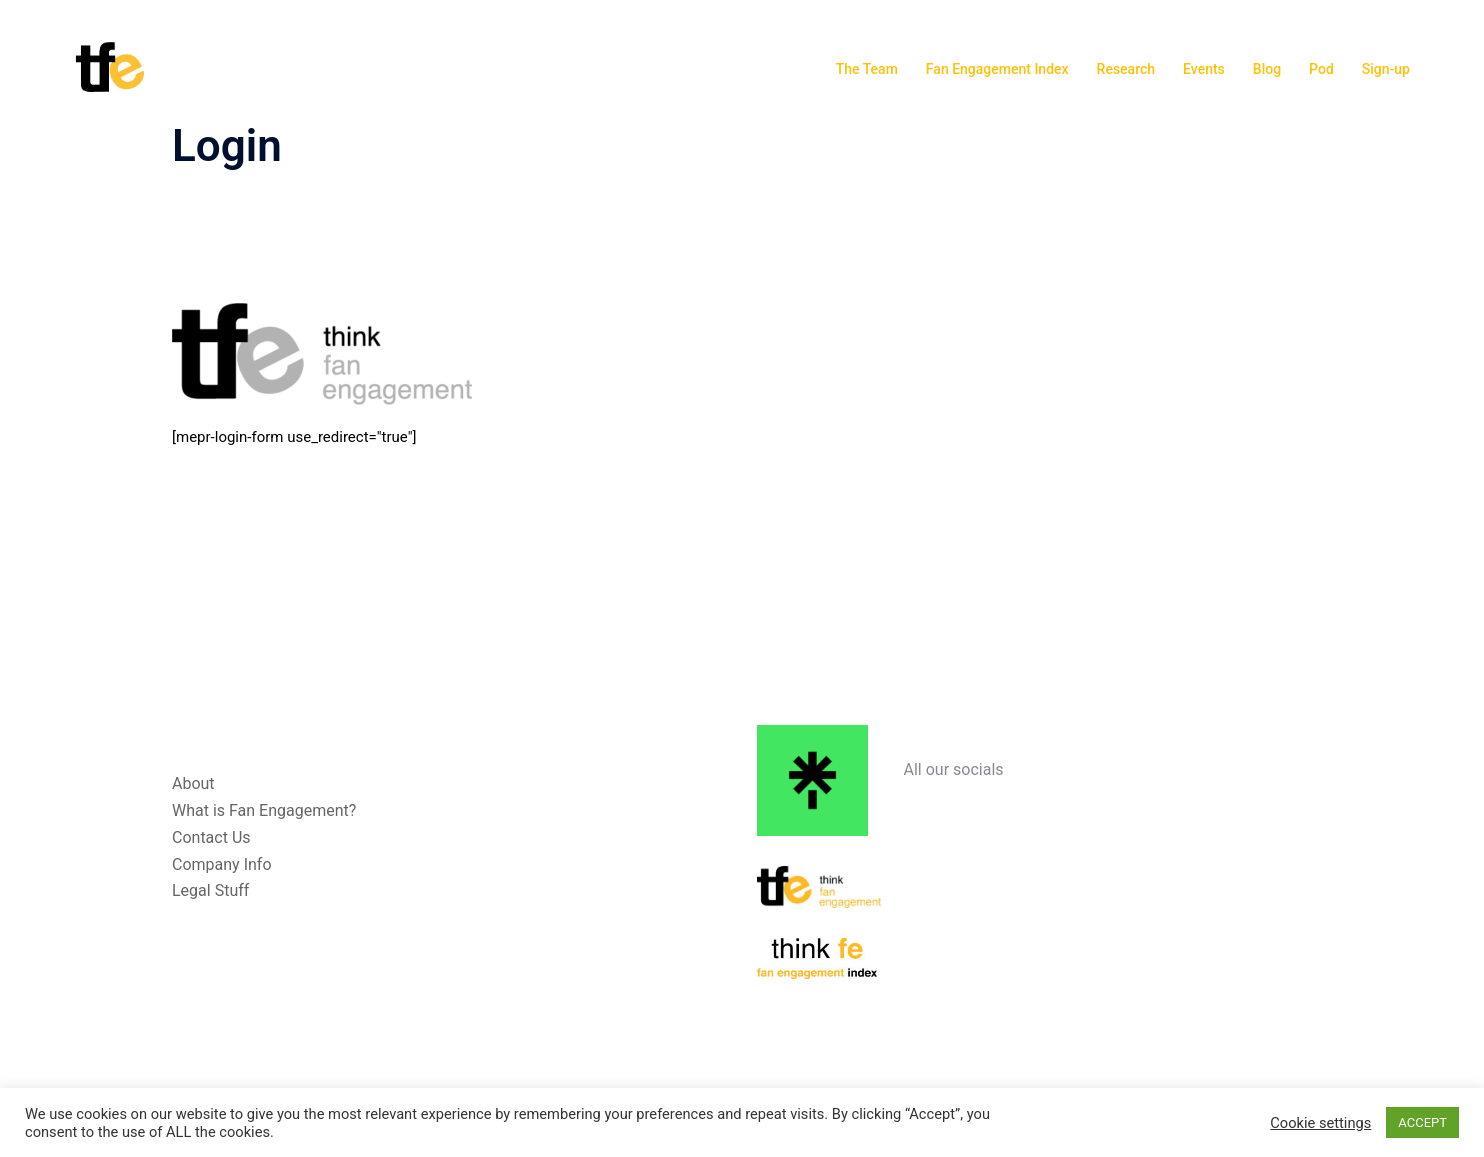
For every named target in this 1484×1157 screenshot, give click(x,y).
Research (1126, 69)
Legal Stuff (210, 890)
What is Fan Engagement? (264, 810)
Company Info (222, 864)
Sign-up (1386, 69)
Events (1204, 69)
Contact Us (211, 837)
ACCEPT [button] (1422, 1122)
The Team (867, 69)
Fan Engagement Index (997, 69)
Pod (1321, 69)
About (193, 783)
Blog (1267, 69)
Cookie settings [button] (1320, 1123)
